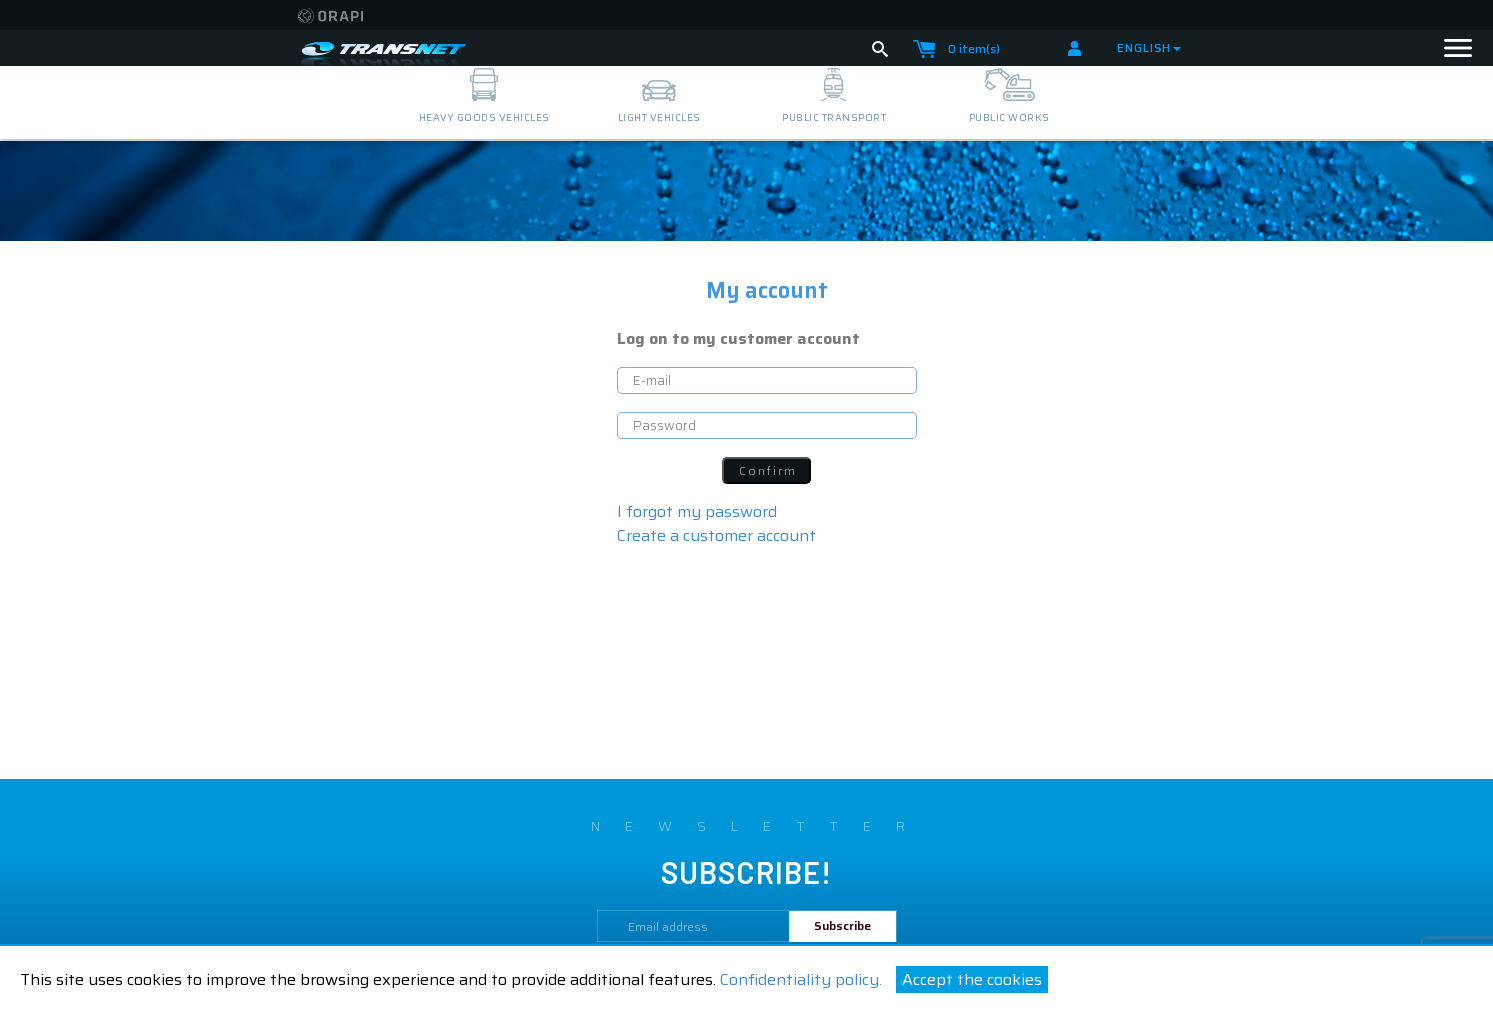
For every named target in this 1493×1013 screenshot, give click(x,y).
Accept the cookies (972, 979)
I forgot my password (697, 511)
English (1149, 47)
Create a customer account (716, 535)
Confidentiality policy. (801, 979)
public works (1009, 117)
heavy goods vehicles (484, 117)
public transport (834, 117)
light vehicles (659, 117)
